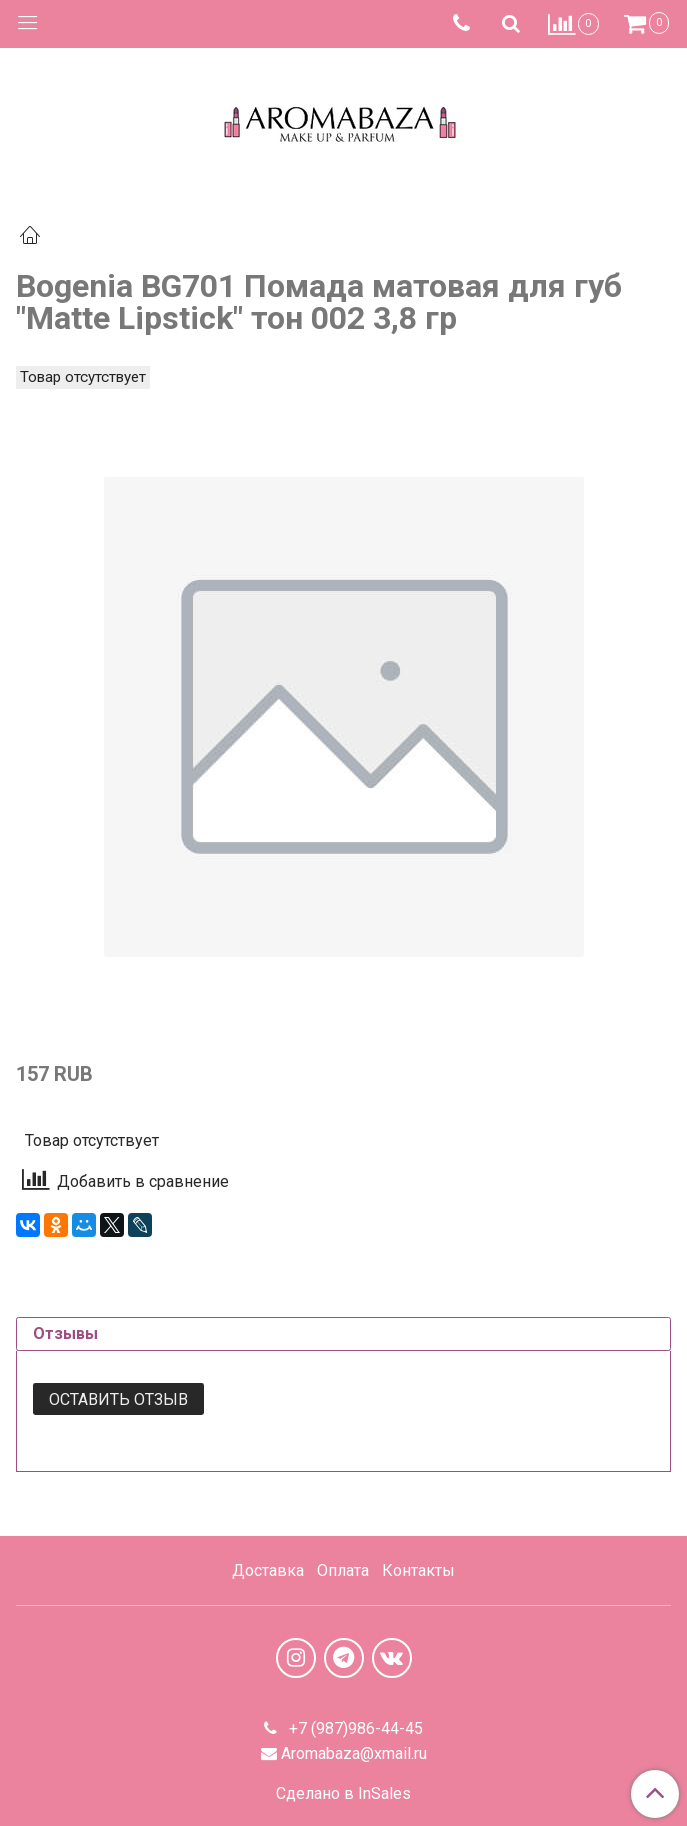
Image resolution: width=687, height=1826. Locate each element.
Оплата (343, 1570)
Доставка (268, 1570)
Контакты (418, 1570)
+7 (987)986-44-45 (354, 1728)
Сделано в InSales (343, 1794)
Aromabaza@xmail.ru (354, 1753)
